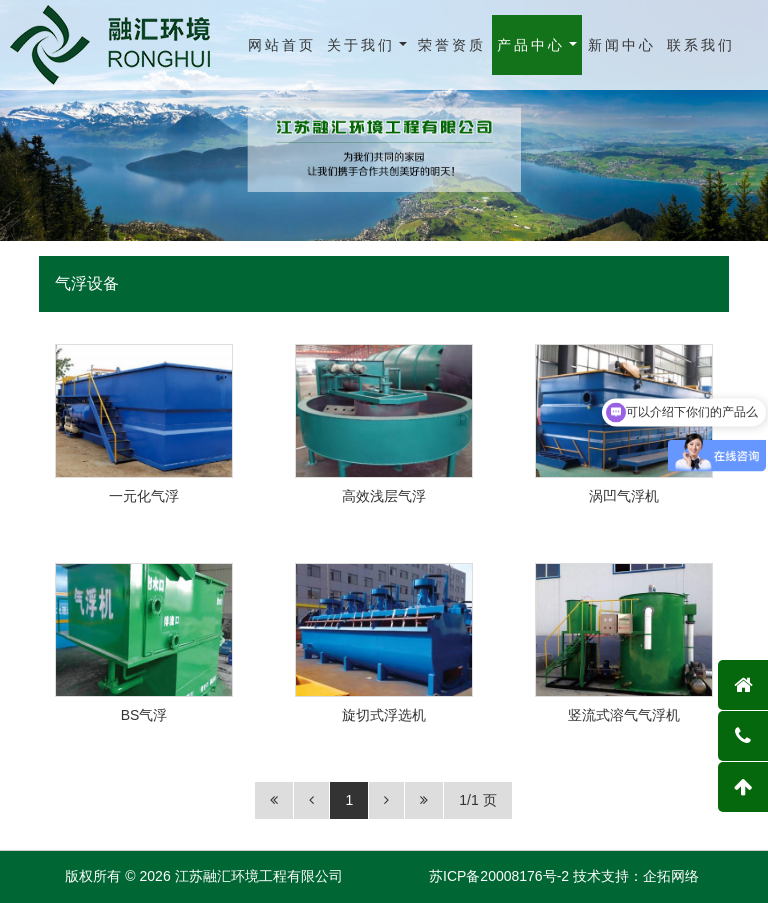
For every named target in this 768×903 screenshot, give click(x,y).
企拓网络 (671, 876)
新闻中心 (622, 45)
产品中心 (531, 45)
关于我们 (361, 45)
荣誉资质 (452, 45)
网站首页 (282, 45)
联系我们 (701, 45)
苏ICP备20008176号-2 (499, 876)
